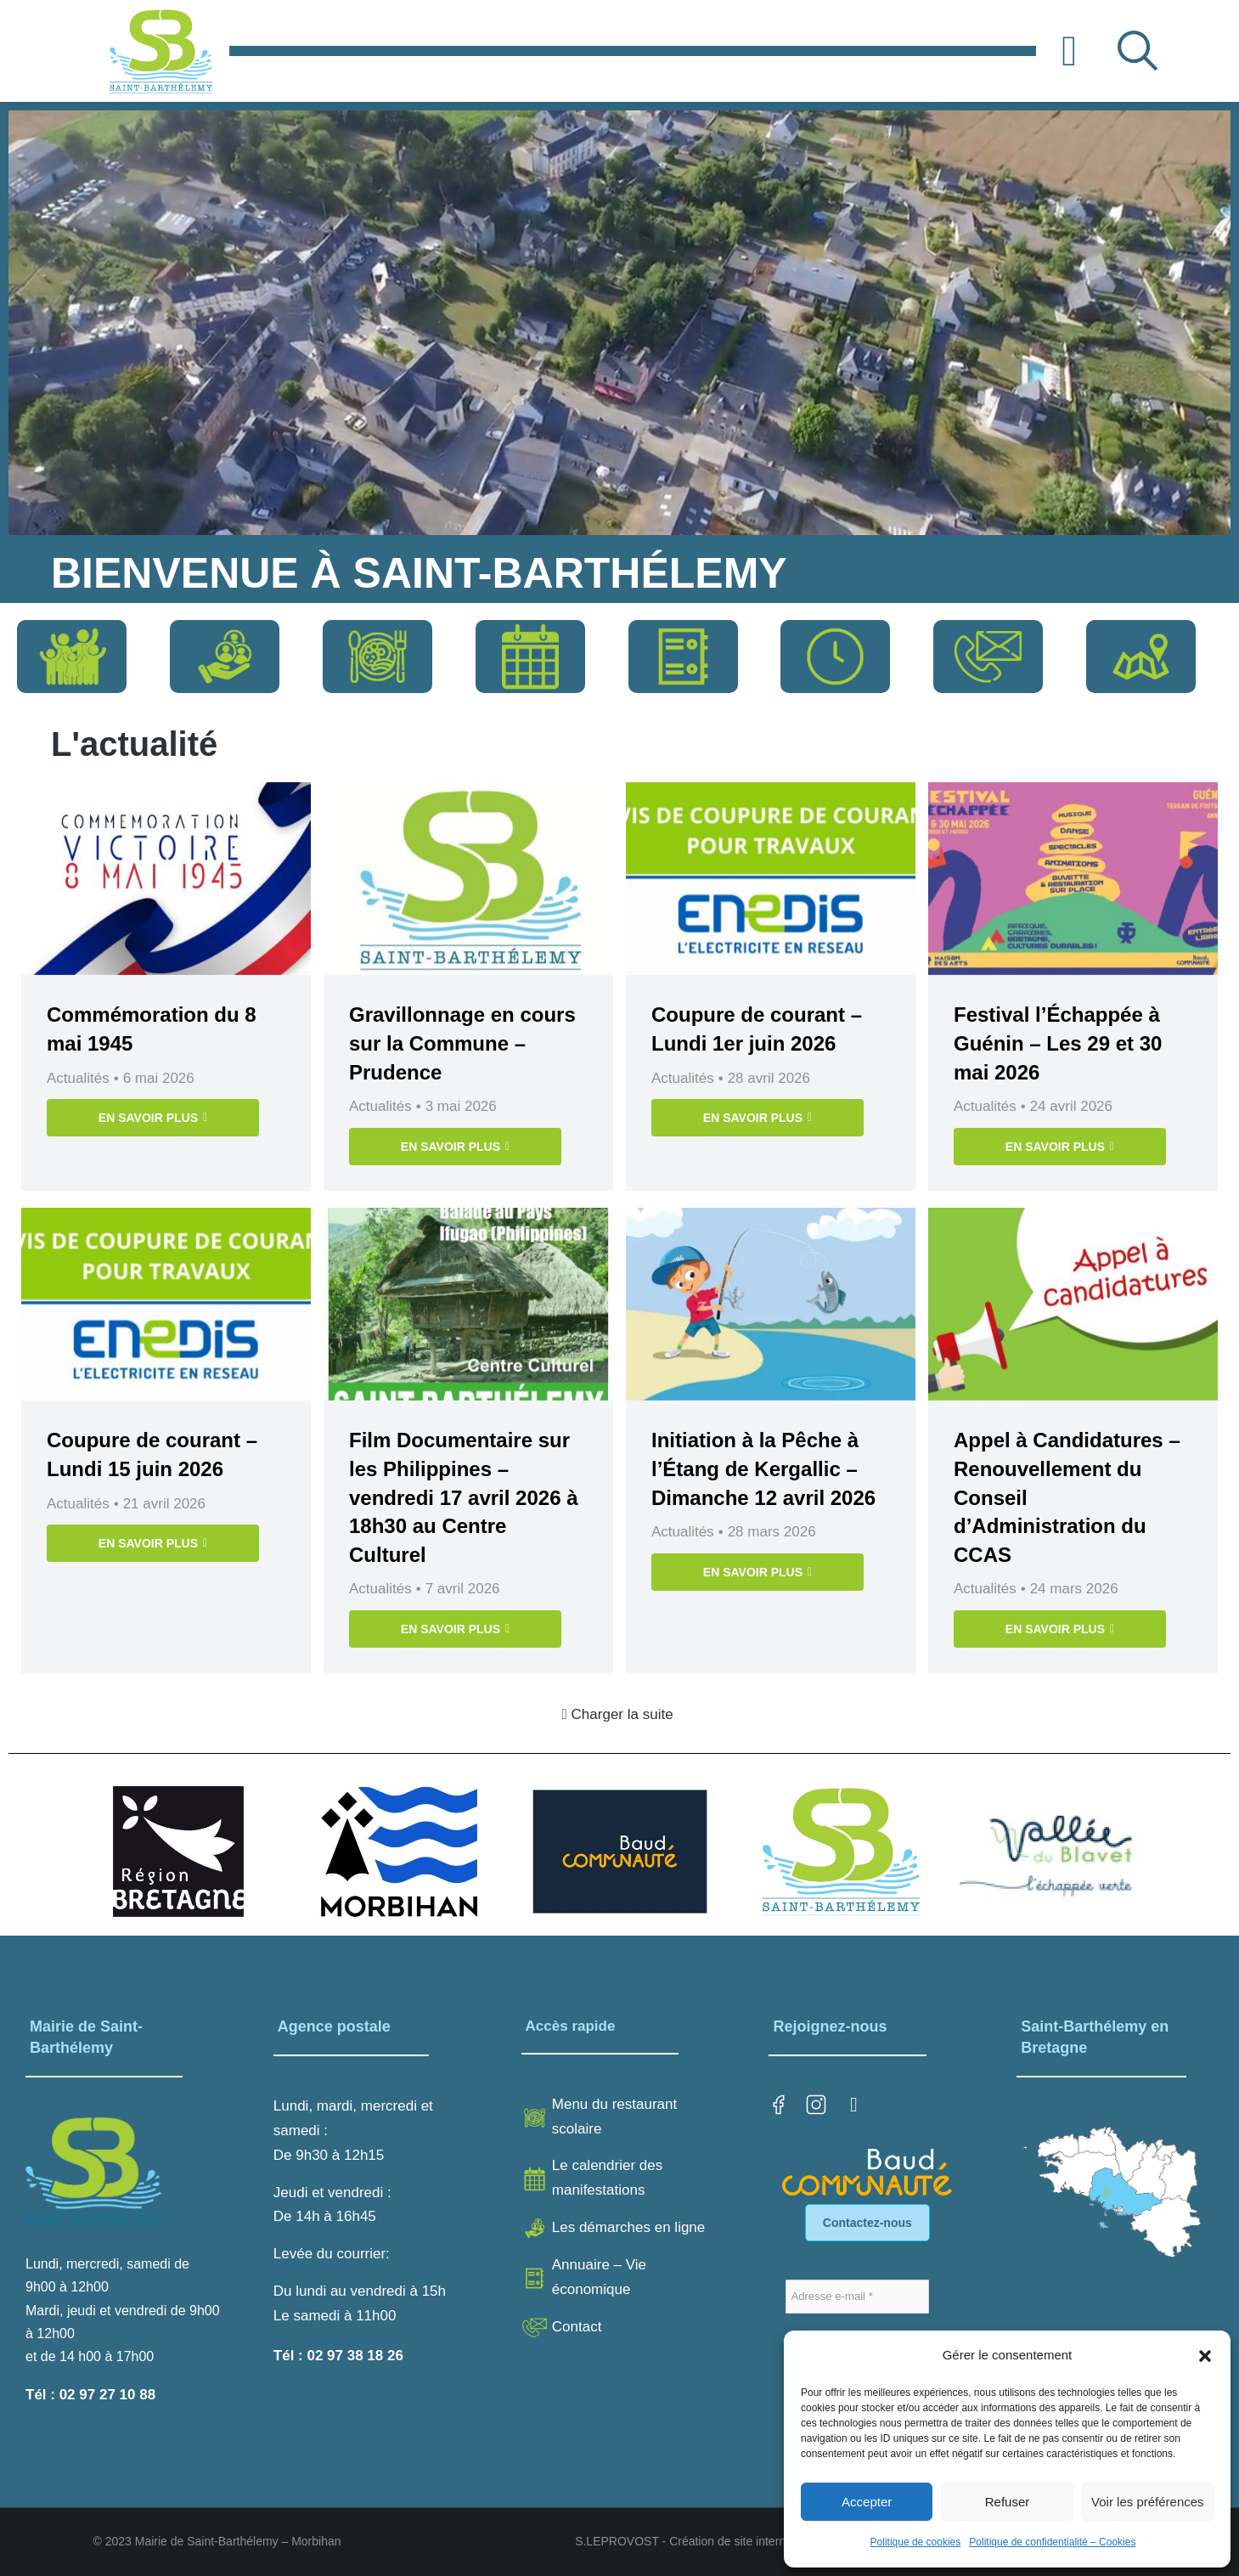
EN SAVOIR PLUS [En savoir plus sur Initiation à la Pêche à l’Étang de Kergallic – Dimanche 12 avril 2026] (757, 1572)
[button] (1205, 2356)
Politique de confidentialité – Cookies (1052, 2542)
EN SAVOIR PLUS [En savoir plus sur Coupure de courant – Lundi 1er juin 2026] (757, 1118)
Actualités (78, 1078)
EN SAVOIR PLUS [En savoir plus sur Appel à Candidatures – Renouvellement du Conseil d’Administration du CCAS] (1059, 1629)
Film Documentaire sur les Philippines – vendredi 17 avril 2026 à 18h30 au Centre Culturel (463, 1497)
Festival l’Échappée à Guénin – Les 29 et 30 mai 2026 (1058, 1043)
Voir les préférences (1147, 2501)
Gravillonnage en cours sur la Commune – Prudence (462, 1043)
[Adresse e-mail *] (857, 2297)
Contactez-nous (867, 2222)
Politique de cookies (915, 2542)
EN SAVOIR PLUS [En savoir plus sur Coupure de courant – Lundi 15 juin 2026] (153, 1543)
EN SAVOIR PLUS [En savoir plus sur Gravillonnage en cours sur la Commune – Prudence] (455, 1146)
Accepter (867, 2501)
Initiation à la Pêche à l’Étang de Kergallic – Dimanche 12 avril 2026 (763, 1468)
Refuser (1007, 2501)
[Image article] (166, 878)
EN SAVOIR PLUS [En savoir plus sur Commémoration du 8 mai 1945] (153, 1118)
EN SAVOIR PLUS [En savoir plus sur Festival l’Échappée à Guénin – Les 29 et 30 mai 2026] (1059, 1146)
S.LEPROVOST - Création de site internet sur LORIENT (722, 2541)
